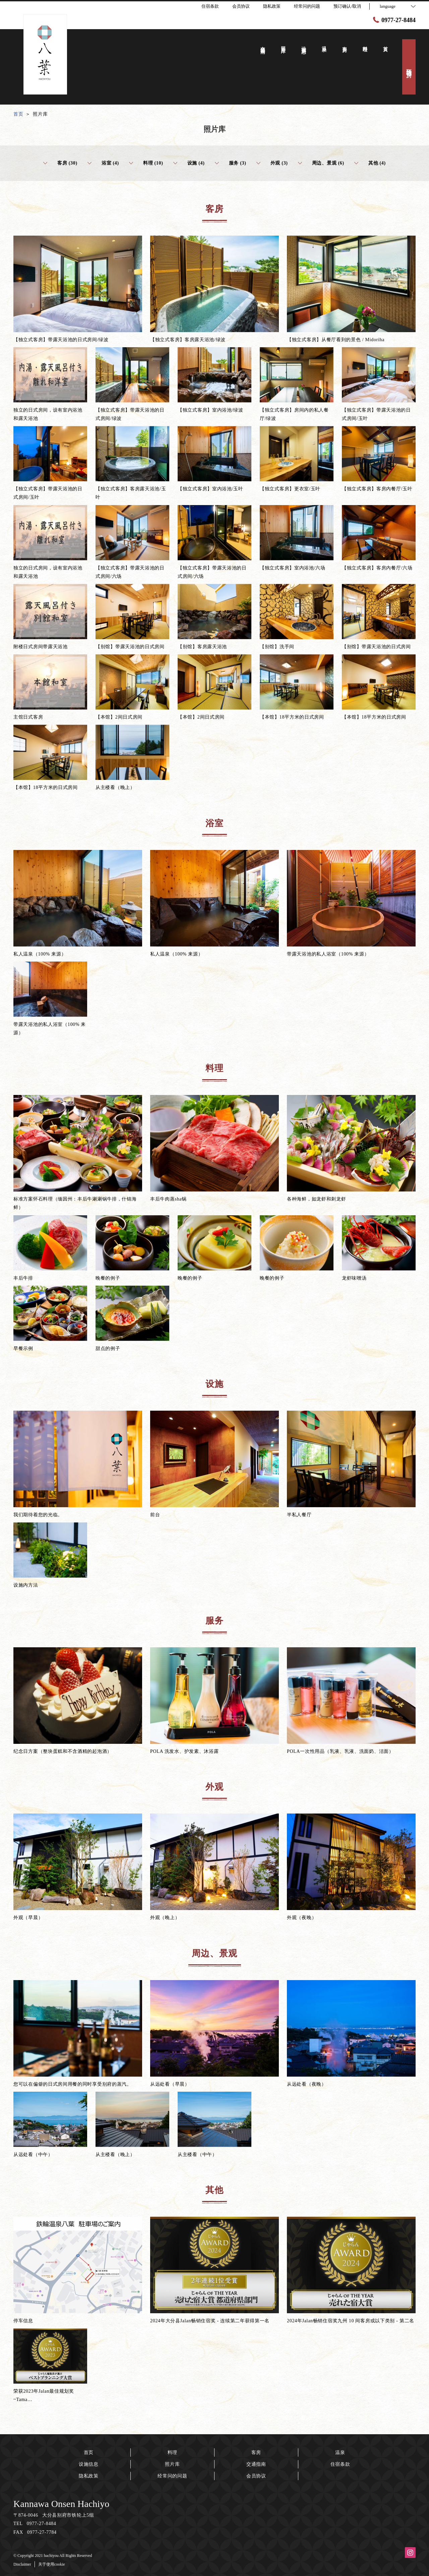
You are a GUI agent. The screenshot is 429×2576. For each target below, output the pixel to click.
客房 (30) (60, 163)
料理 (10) (146, 163)
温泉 (340, 2452)
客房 (256, 2452)
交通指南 (256, 2464)
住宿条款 (340, 2464)
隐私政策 (89, 2475)
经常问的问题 (172, 2475)
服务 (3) (230, 163)
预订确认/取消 (347, 6)
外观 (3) (272, 163)
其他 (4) (370, 163)
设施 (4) (189, 163)
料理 (172, 2452)
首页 (89, 2452)
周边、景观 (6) (321, 163)
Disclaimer (22, 2564)
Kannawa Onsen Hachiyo (61, 2504)
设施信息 (89, 2464)
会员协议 (256, 2475)
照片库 (172, 2464)
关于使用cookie (51, 2564)
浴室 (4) (103, 163)
